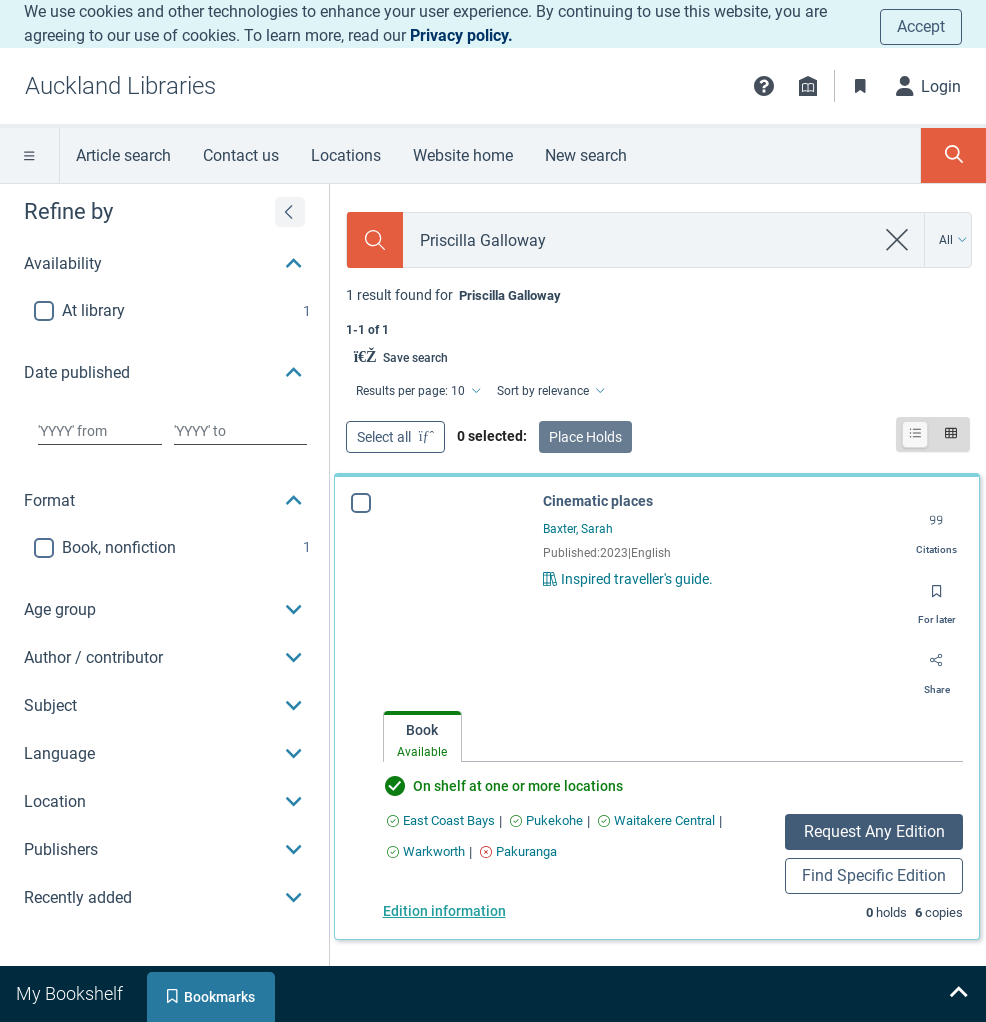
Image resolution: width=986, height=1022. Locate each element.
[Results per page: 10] (417, 391)
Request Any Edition (874, 831)
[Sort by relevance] (549, 391)
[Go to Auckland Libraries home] (120, 86)
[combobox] (639, 240)
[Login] (929, 86)
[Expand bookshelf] (958, 994)
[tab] (422, 737)
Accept (921, 26)
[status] (658, 310)
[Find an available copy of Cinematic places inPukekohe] (546, 820)
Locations (346, 155)
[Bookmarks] (861, 86)
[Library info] (808, 86)
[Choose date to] (240, 431)
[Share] (937, 668)
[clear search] (897, 240)
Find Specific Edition (874, 875)
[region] (164, 553)
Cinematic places (598, 501)
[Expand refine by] (290, 212)
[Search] (375, 240)
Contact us (241, 155)
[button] (764, 86)
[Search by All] (953, 240)
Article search (123, 155)
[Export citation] (936, 528)
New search (586, 155)
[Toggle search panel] (953, 155)
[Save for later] (937, 598)
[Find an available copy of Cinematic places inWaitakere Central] (656, 820)
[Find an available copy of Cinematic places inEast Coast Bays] (441, 820)
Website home (463, 155)
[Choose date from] (100, 431)
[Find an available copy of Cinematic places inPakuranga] (518, 851)
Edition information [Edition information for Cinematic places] (444, 911)
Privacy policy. (461, 35)
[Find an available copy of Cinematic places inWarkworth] (426, 851)
